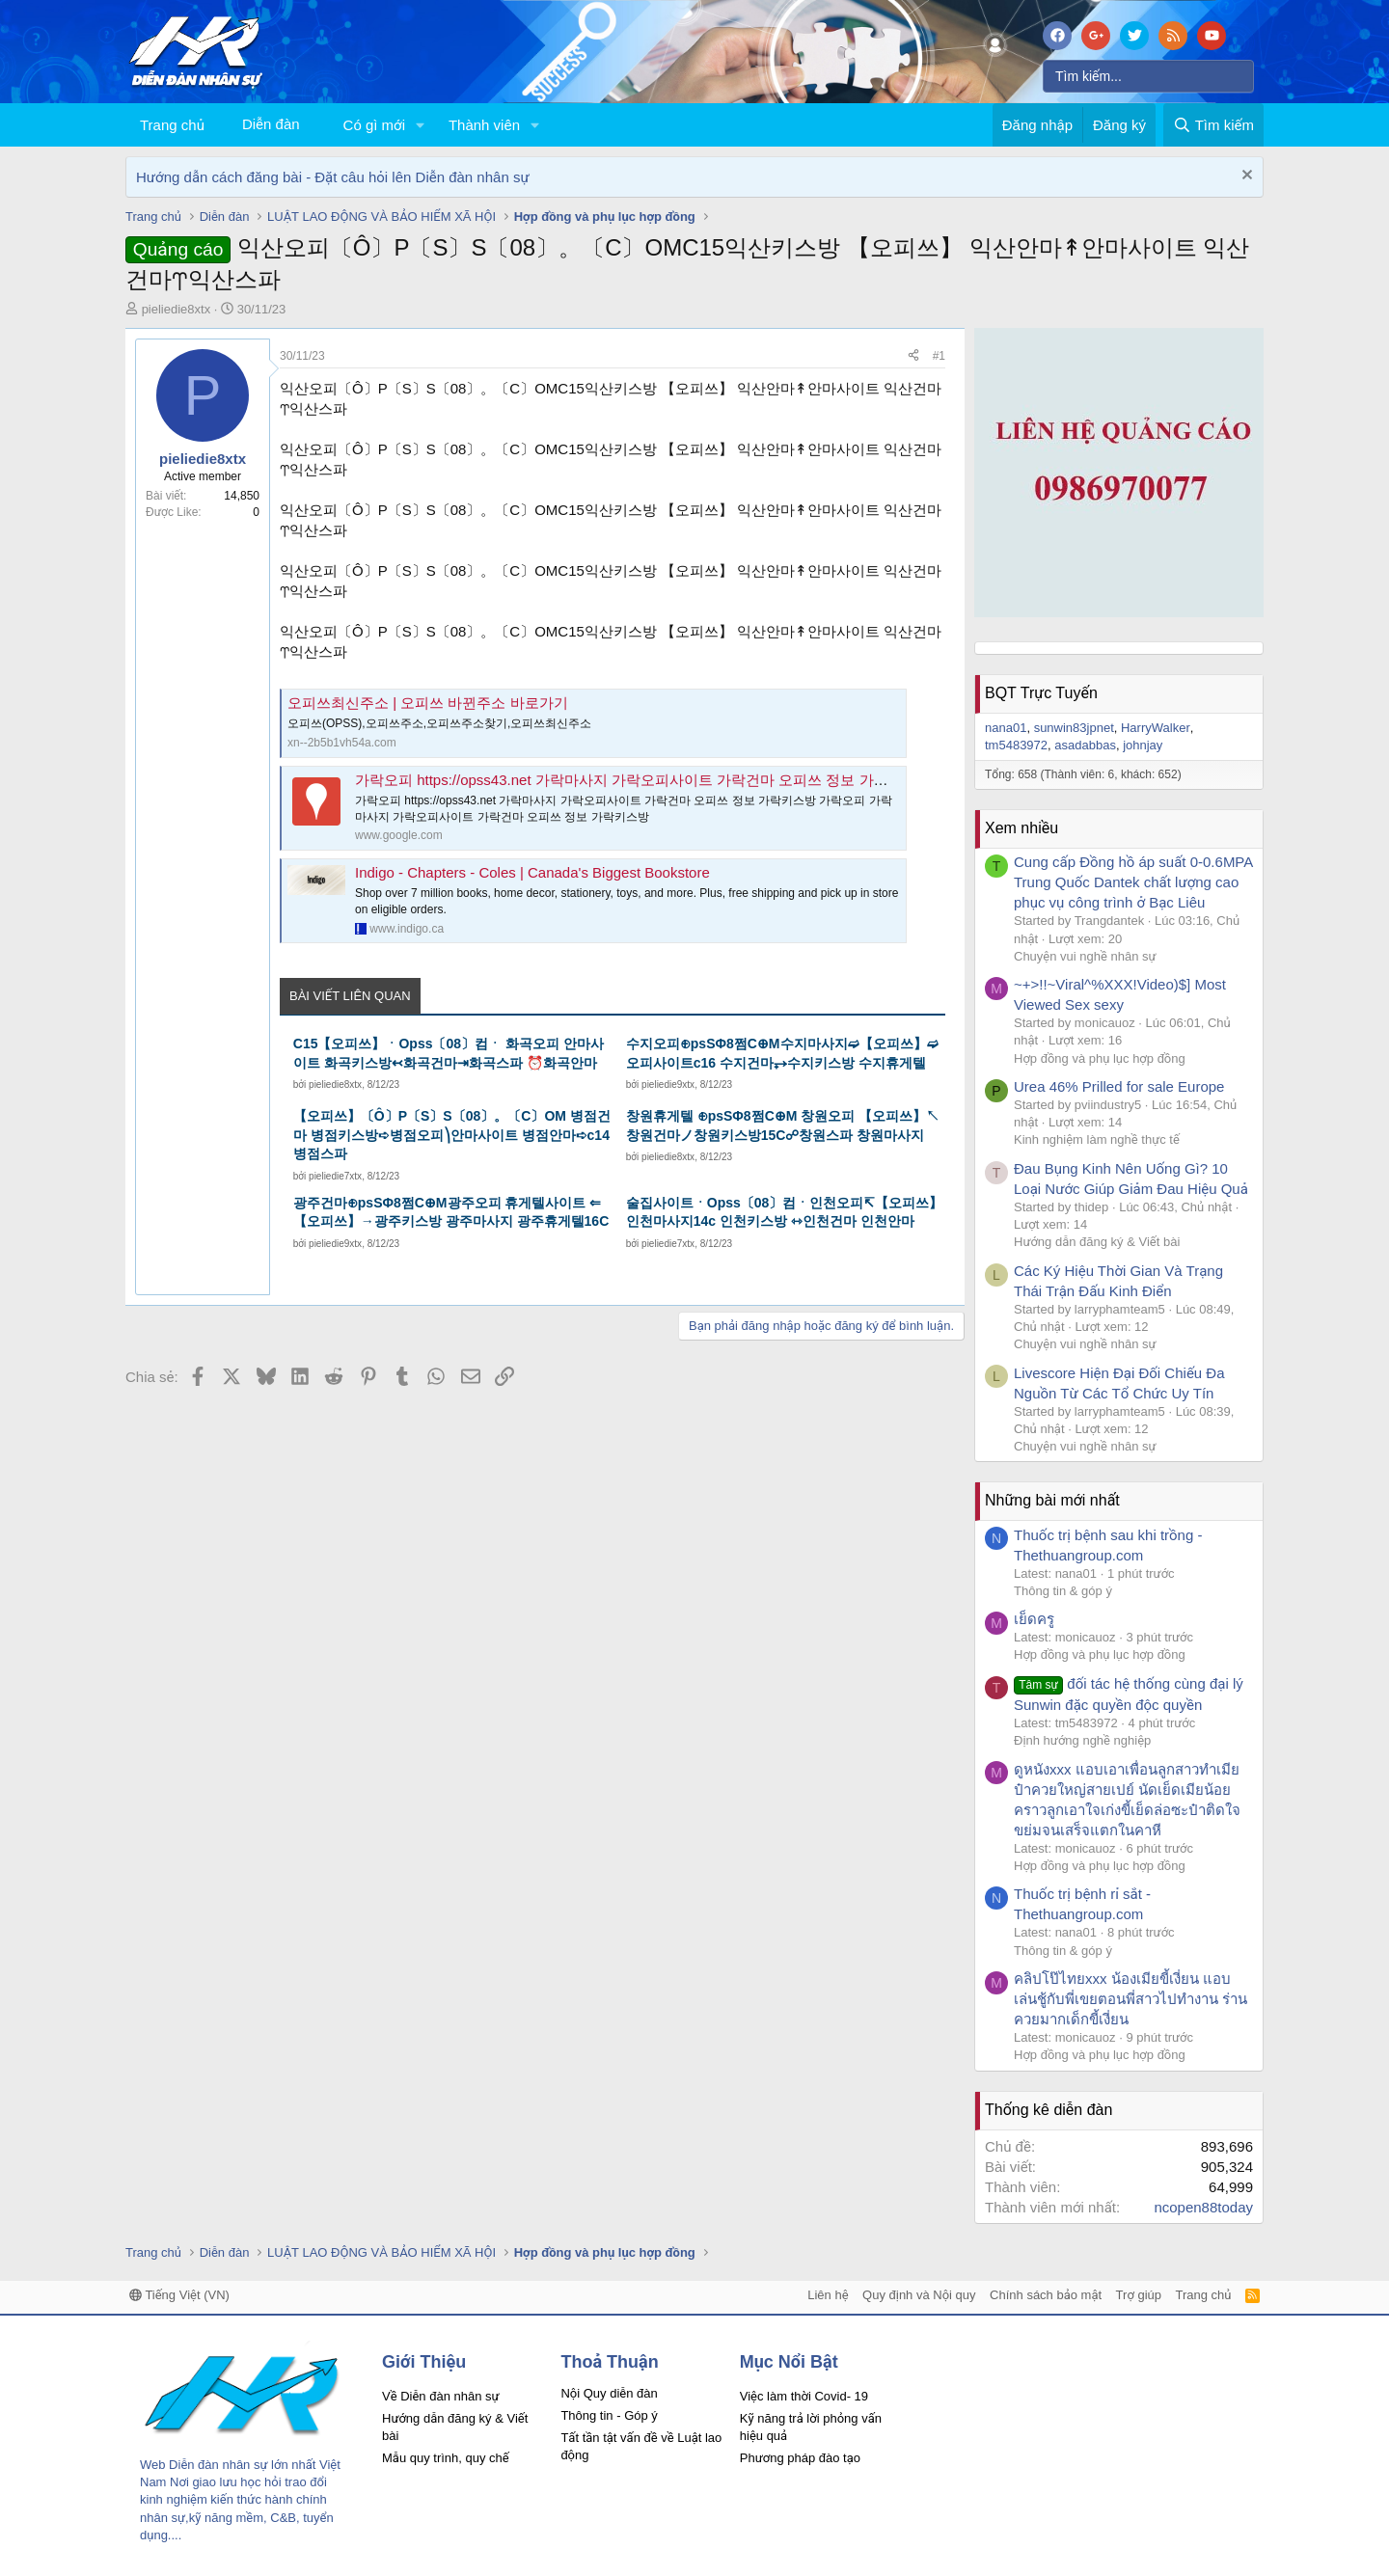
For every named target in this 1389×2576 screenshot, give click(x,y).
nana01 (1005, 727)
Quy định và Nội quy (919, 2295)
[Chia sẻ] (913, 356)
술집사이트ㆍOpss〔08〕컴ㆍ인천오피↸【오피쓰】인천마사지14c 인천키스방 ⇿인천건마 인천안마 (784, 1212)
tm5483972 (1016, 745)
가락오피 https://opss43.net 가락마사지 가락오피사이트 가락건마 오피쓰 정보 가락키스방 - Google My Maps (704, 780)
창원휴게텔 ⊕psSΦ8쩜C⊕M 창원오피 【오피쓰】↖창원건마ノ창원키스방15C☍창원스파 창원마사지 (783, 1125)
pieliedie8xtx (176, 309)
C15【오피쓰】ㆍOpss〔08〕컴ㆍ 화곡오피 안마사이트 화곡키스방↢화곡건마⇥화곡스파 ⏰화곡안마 (448, 1053)
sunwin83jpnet (1074, 727)
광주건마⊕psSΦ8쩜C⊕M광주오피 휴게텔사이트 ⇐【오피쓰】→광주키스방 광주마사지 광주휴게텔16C (451, 1212)
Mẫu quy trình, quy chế (445, 2458)
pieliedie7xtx (335, 1176)
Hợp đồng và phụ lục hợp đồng (1099, 1058)
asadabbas (1085, 745)
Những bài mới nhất (1052, 1500)
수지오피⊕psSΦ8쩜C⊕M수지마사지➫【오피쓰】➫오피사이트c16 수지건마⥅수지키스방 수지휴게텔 (782, 1053)
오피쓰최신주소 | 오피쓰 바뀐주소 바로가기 (427, 702)
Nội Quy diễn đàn (608, 2393)
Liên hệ (827, 2295)
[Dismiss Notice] (1245, 177)
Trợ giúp (1138, 2295)
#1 (939, 356)
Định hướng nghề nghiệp (1082, 1740)
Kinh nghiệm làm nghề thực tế (1097, 1139)
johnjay (1142, 745)
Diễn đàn (271, 124)
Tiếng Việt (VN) (179, 2295)
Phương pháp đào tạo (800, 2458)
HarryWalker (1155, 727)
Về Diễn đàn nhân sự (441, 2396)
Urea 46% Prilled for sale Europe (1119, 1086)
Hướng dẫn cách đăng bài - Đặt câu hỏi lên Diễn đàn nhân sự (333, 177)
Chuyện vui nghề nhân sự (1085, 956)
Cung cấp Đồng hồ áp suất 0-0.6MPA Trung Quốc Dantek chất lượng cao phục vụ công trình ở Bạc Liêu (1133, 882)
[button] (420, 125)
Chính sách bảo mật (1046, 2295)
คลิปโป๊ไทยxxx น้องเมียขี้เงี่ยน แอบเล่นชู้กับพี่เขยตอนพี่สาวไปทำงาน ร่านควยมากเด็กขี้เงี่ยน (1130, 1998)
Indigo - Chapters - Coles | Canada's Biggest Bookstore (532, 872)
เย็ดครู (1034, 1619)
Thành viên (484, 125)
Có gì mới (374, 125)
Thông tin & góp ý (1063, 1591)
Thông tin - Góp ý (608, 2415)
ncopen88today (1203, 2207)
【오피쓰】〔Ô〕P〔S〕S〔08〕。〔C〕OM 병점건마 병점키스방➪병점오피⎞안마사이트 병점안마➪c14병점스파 (452, 1134)
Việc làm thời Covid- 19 (804, 2396)
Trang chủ (172, 125)
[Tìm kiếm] (1148, 76)
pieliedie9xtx (667, 1084)
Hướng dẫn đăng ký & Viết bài (1097, 1241)
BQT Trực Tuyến (1041, 693)
